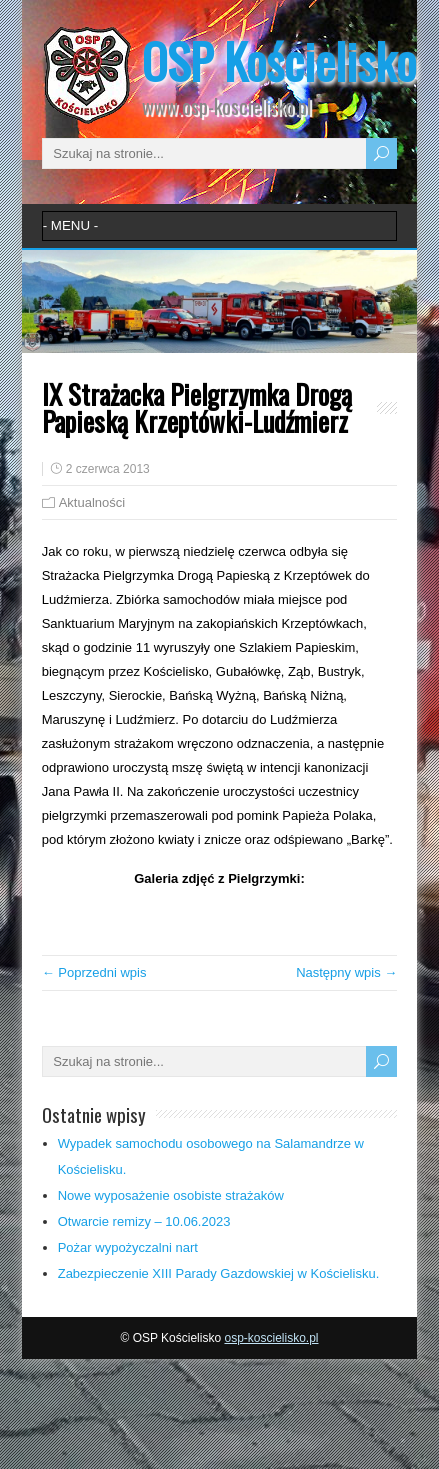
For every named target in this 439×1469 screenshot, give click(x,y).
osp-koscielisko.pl (271, 1338)
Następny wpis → (346, 972)
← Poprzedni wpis (94, 972)
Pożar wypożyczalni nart (128, 1247)
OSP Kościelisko (279, 60)
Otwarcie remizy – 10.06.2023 (144, 1221)
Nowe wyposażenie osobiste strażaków (171, 1195)
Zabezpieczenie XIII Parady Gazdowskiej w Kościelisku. (219, 1273)
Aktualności (92, 502)
